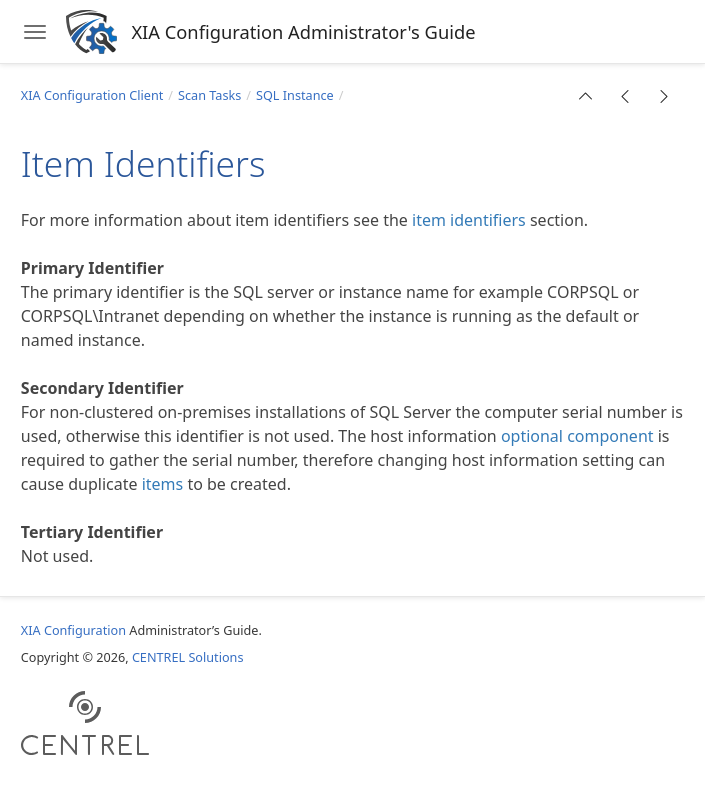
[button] (586, 96)
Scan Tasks (209, 95)
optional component (577, 436)
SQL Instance (295, 95)
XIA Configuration (73, 630)
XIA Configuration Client (92, 95)
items (163, 484)
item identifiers (469, 220)
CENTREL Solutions (188, 657)
